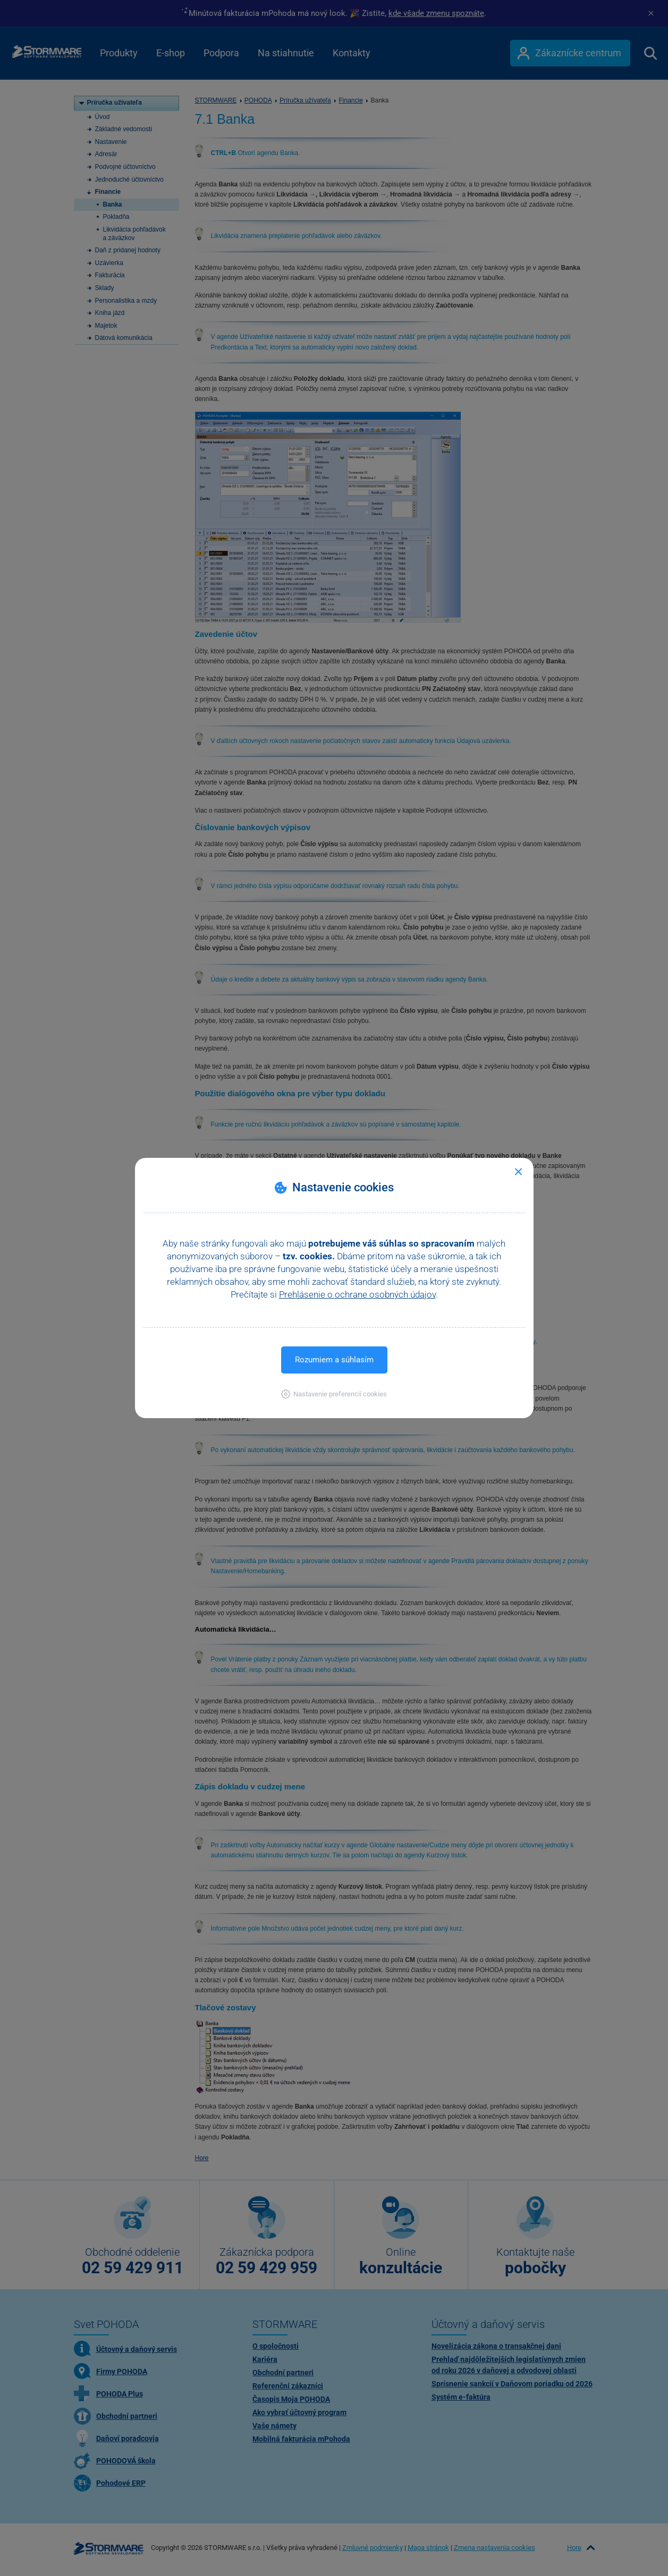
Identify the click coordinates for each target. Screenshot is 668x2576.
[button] (334, 1394)
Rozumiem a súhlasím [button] (334, 1359)
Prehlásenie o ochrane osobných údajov (357, 1294)
